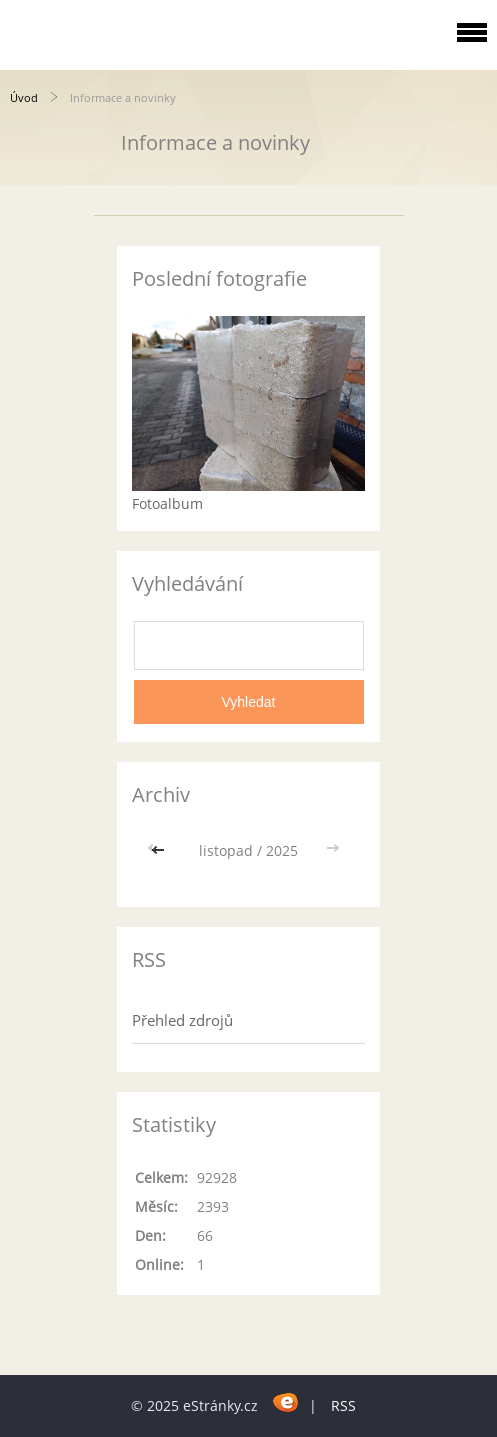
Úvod (24, 97)
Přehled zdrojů (182, 1020)
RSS (343, 1405)
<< (160, 850)
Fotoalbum (167, 503)
